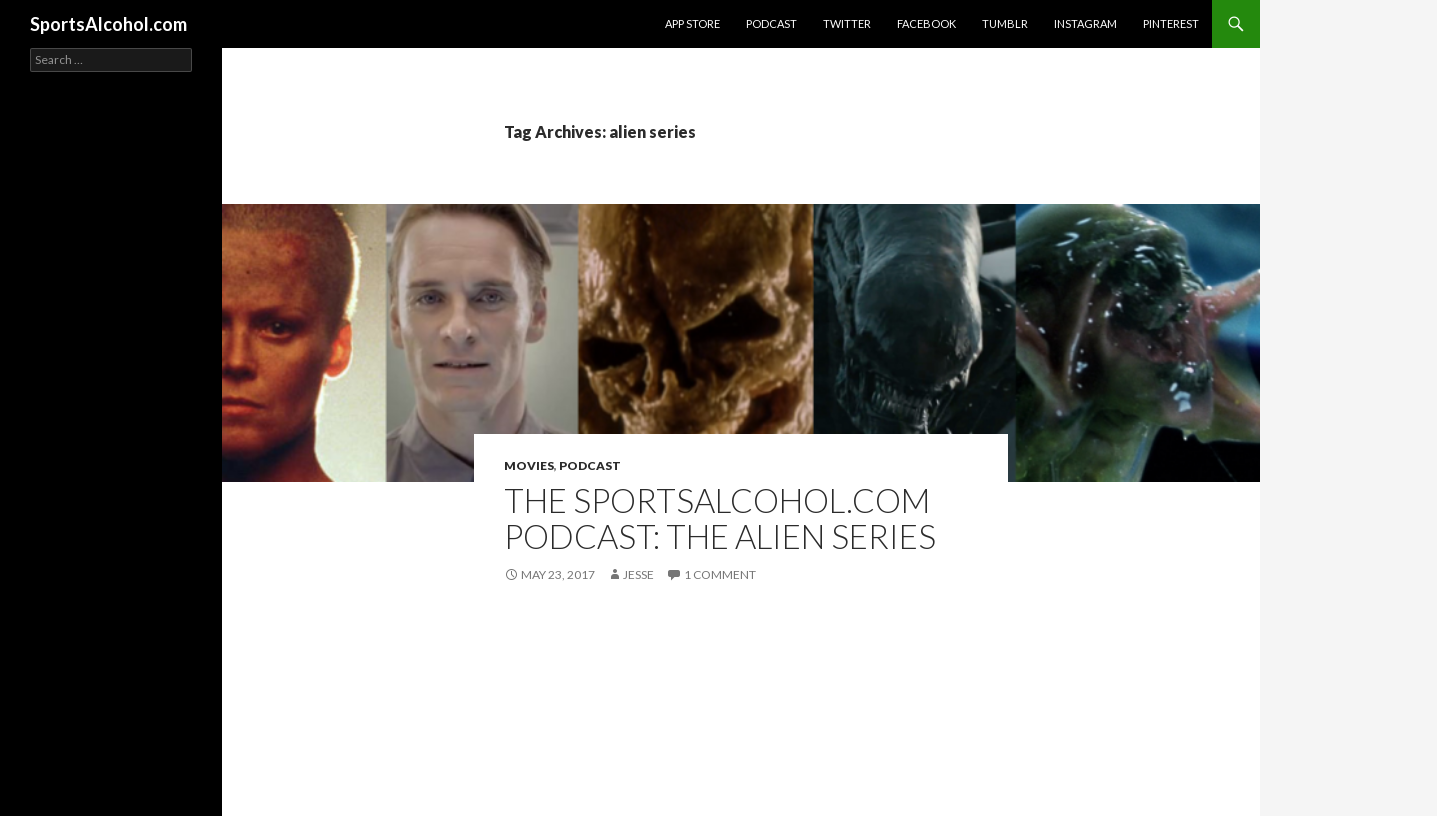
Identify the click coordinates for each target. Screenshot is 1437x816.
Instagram (1085, 23)
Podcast (771, 23)
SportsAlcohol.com (108, 24)
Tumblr (1005, 23)
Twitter (847, 23)
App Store (692, 23)
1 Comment (720, 574)
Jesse (638, 574)
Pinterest (1171, 23)
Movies (529, 465)
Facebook (926, 23)
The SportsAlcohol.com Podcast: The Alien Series (720, 518)
